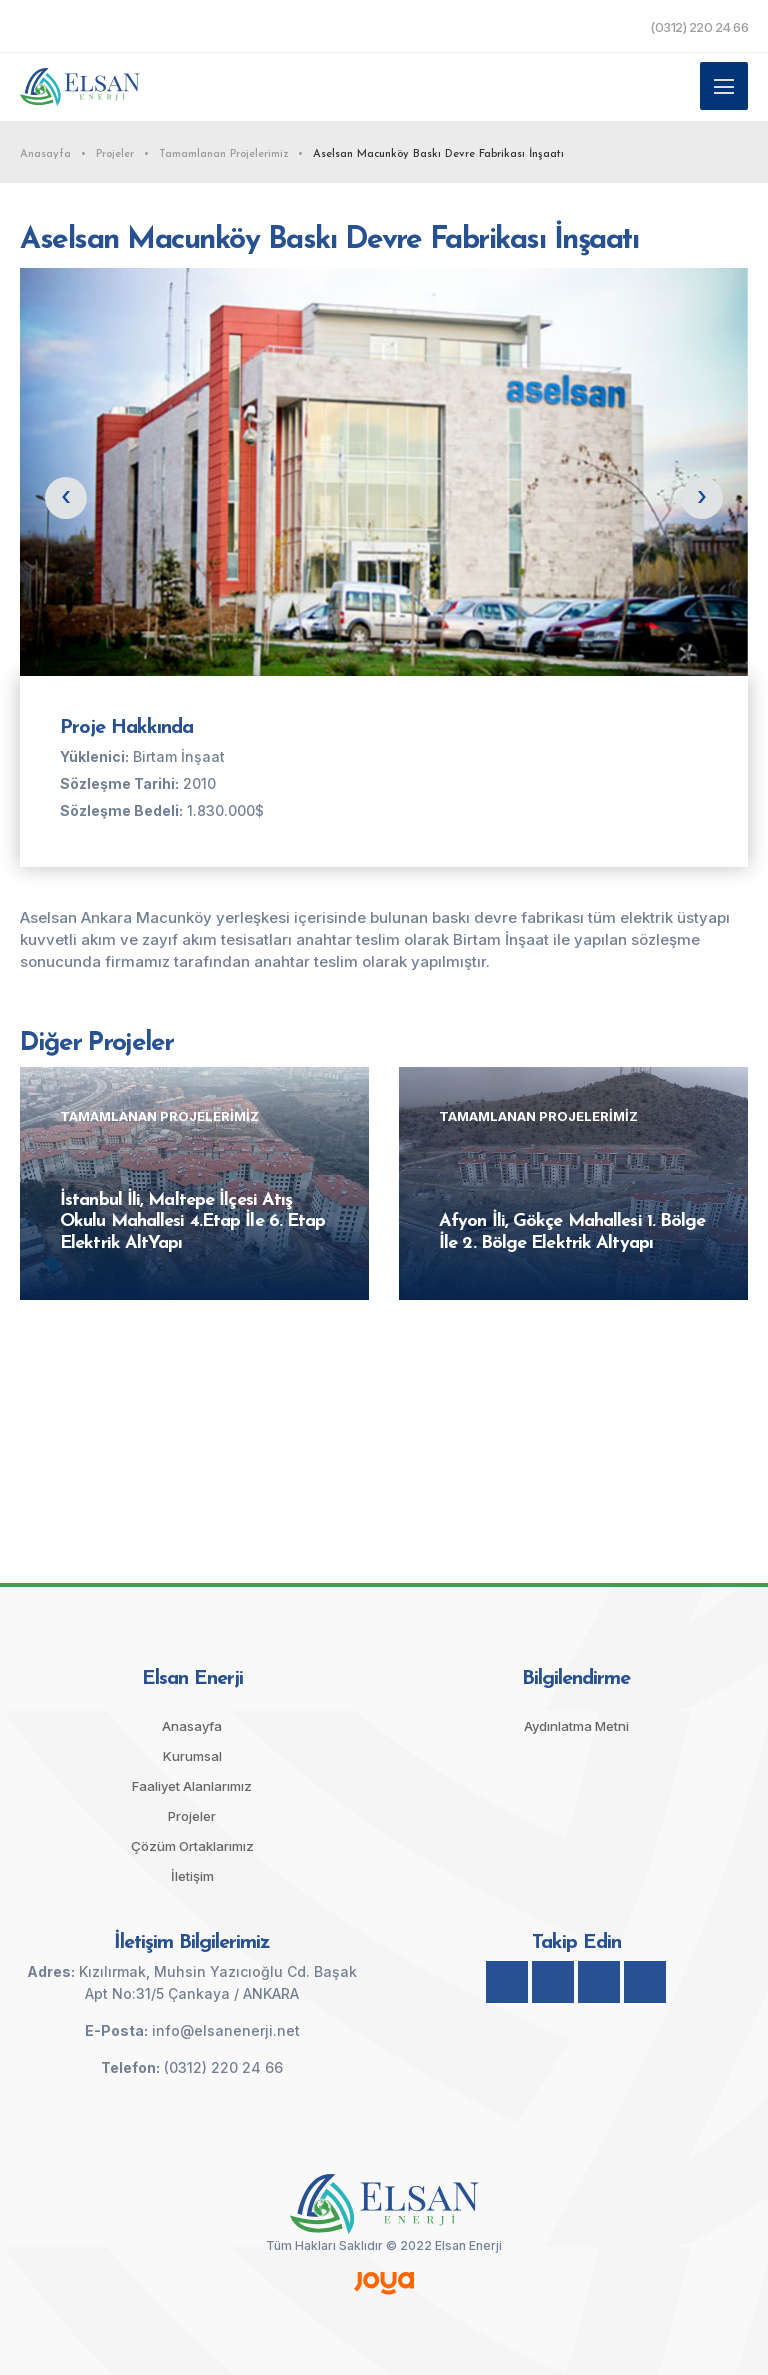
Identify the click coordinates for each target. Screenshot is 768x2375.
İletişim (192, 1876)
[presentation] (66, 498)
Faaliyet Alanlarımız (192, 1786)
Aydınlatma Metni (576, 1726)
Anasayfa (192, 1726)
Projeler (192, 1816)
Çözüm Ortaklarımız (192, 1846)
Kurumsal (192, 1756)
